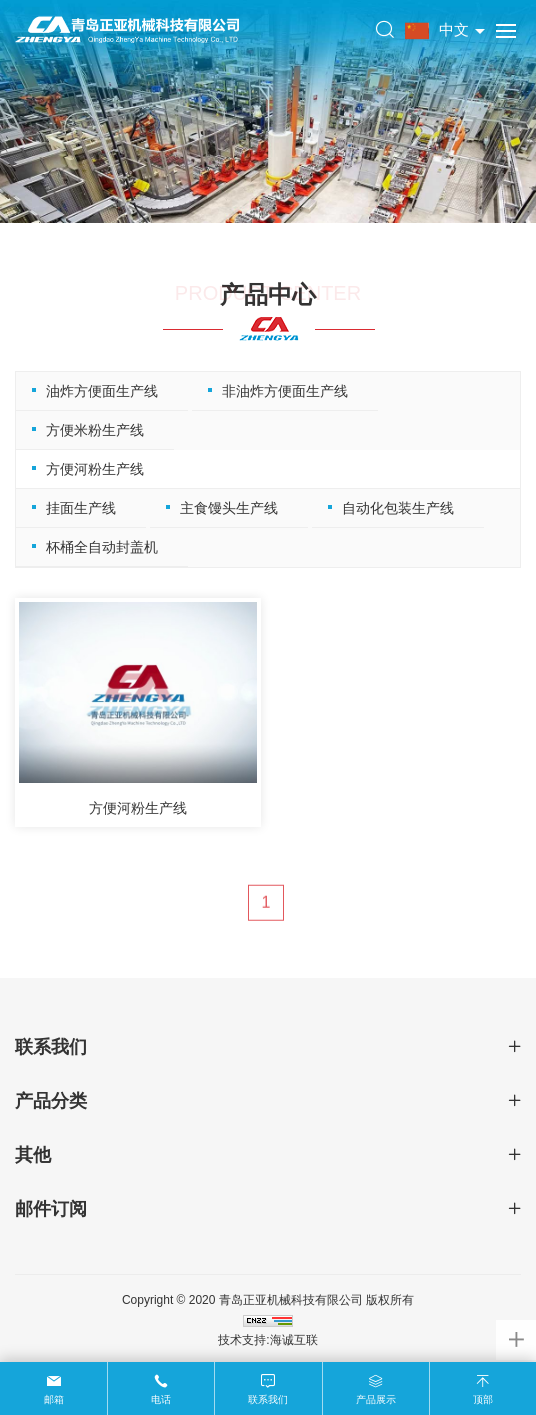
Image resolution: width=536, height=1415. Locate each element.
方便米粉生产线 (92, 430)
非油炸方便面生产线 (282, 391)
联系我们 (268, 1399)
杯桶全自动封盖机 (99, 547)
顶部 (483, 1399)
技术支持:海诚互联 (267, 1340)
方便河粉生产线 (92, 469)
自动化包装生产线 (395, 508)
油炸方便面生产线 (99, 391)
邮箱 (54, 1399)
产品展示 (376, 1399)
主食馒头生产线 (226, 508)
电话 (161, 1399)
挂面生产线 (78, 508)
